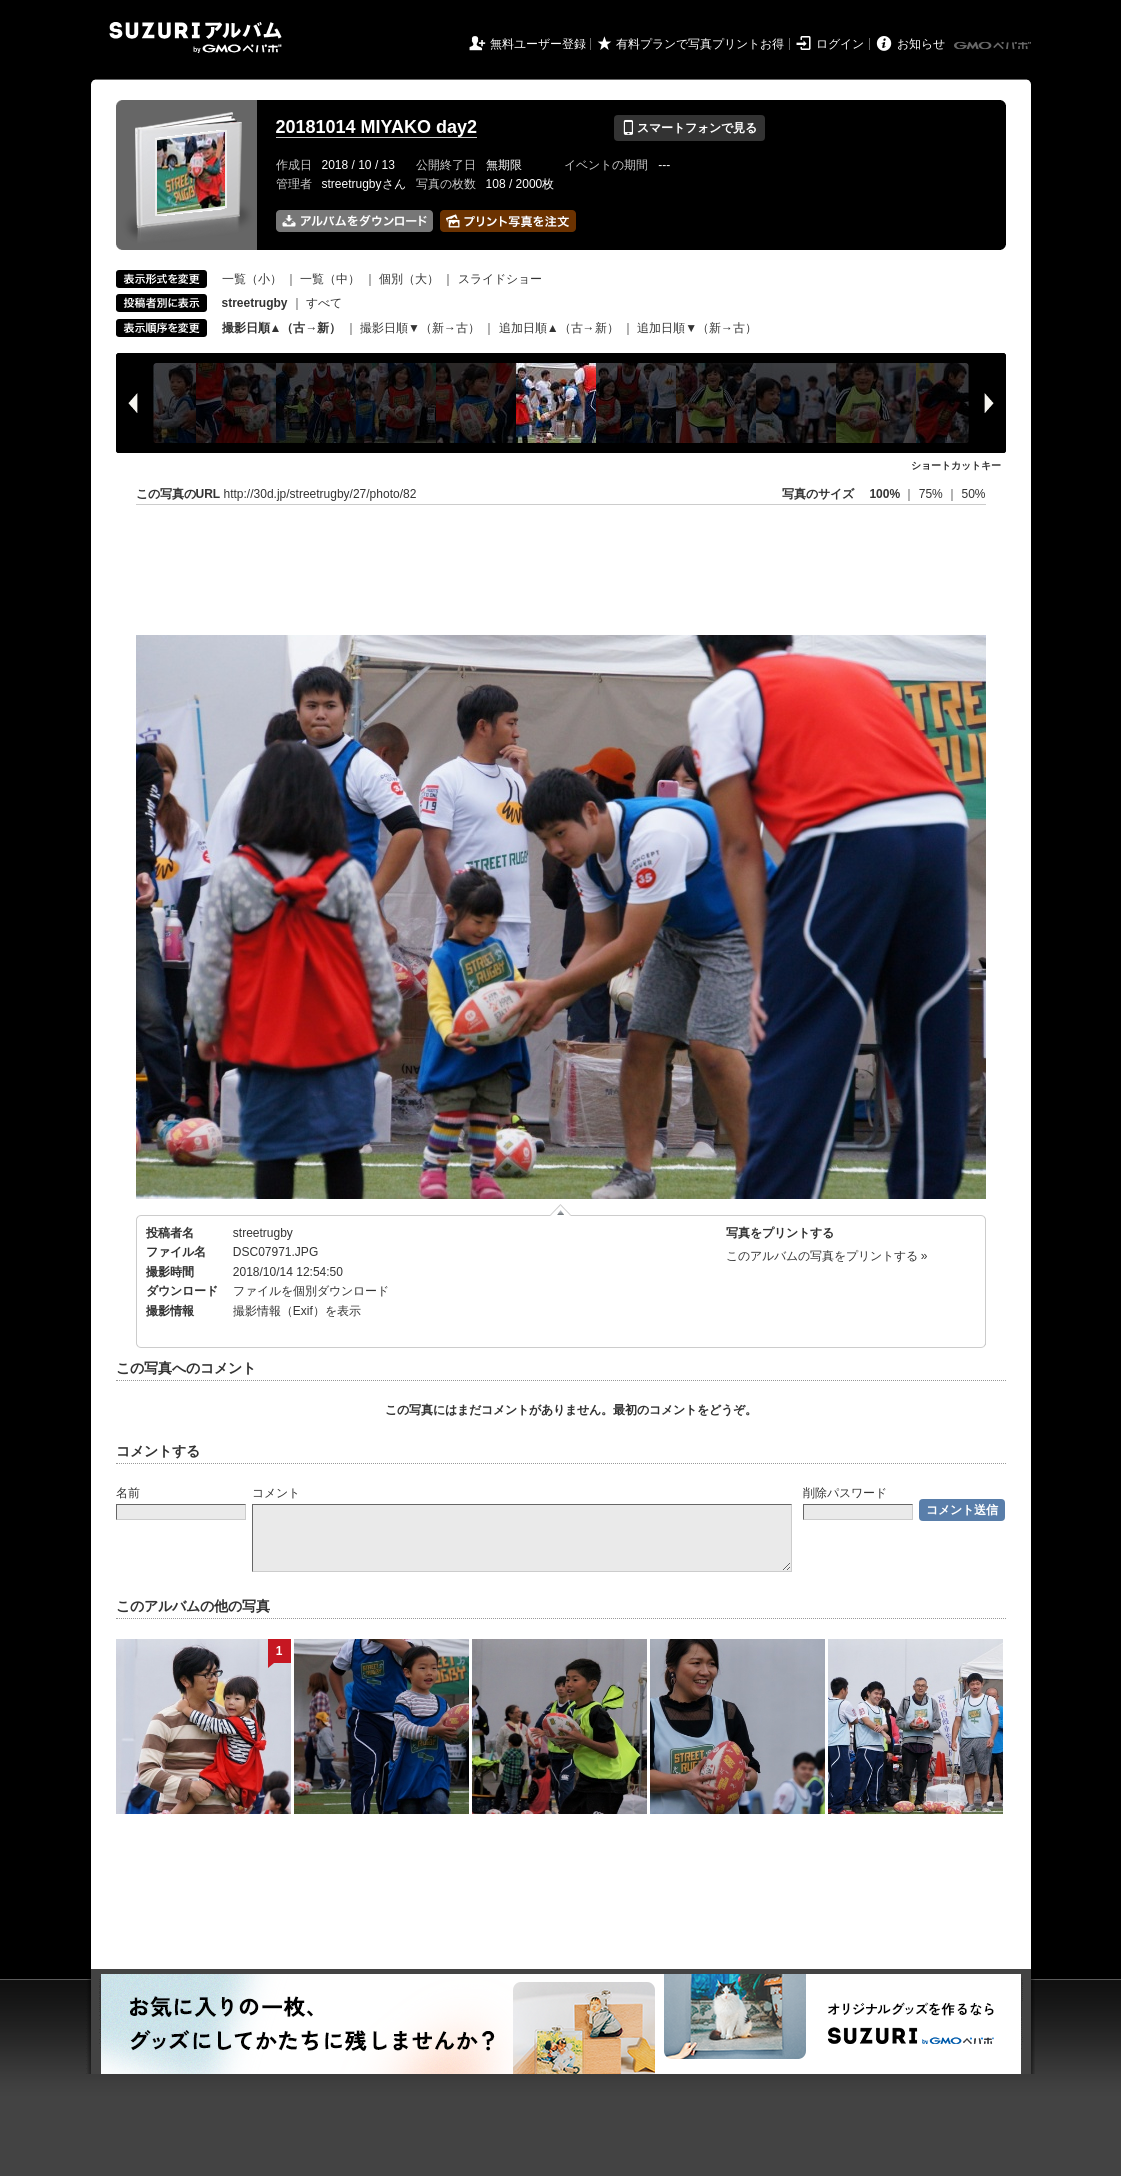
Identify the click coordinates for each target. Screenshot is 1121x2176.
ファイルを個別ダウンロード (311, 1291)
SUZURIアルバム (195, 37)
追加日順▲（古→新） (559, 328)
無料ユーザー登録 (538, 44)
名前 (128, 1493)
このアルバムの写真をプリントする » (827, 1256)
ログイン (840, 44)
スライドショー (500, 279)
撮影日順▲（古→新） (282, 328)
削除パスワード (845, 1493)
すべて (324, 303)
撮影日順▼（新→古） (420, 328)
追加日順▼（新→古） (697, 328)
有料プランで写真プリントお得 (700, 44)
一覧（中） (330, 279)
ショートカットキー (956, 465)
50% (973, 494)
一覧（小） (252, 279)
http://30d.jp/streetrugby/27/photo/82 (320, 494)
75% (932, 494)
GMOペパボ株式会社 (994, 46)
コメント (276, 1493)
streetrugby (263, 1233)
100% (884, 494)
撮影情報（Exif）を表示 (297, 1311)
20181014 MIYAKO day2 (376, 127)
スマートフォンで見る (689, 128)
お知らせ (921, 44)
